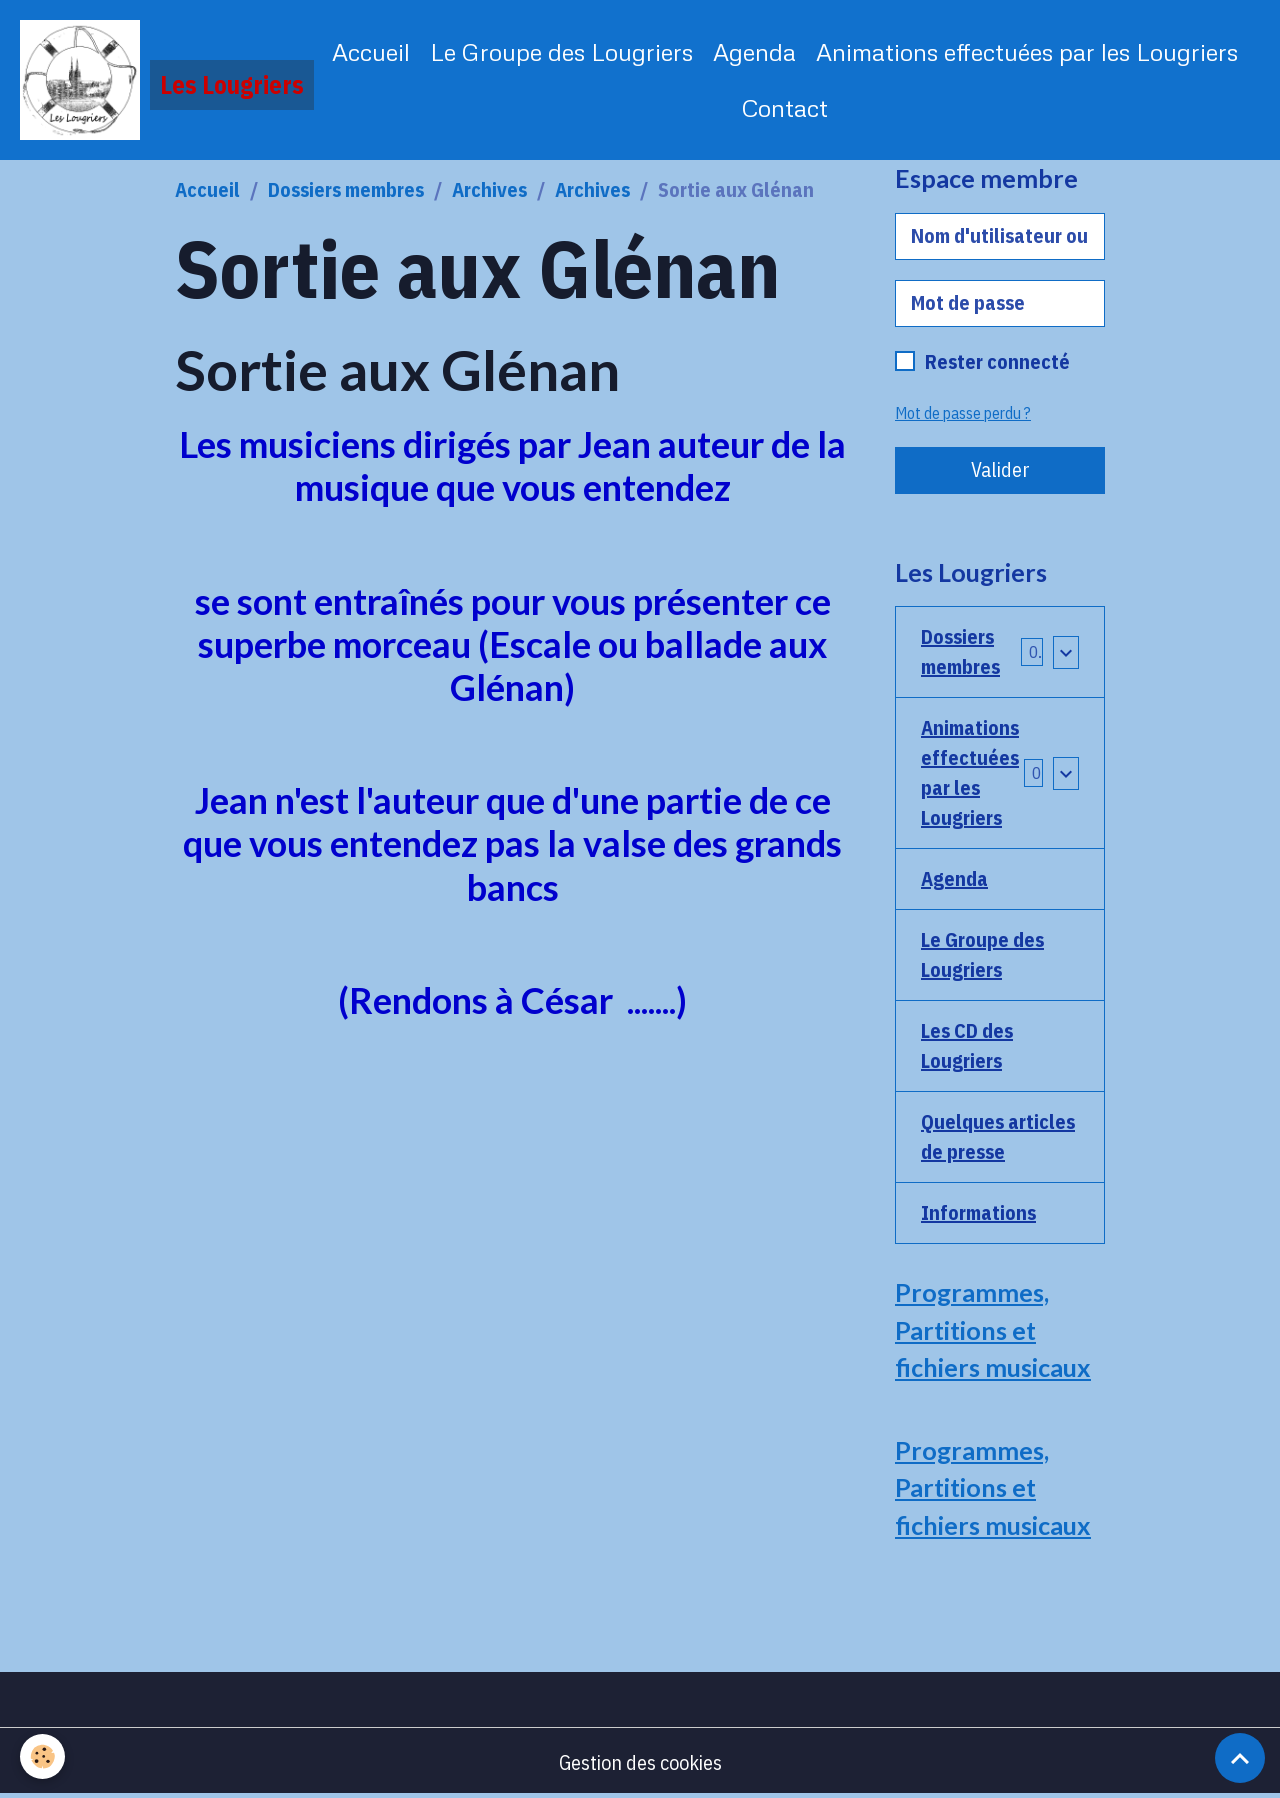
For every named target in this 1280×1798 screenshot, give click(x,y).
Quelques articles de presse (998, 1136)
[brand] (155, 80)
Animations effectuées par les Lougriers (1027, 51)
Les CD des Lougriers (967, 1045)
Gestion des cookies (640, 1762)
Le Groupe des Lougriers (561, 51)
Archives (489, 189)
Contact (785, 107)
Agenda (754, 51)
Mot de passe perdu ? (963, 413)
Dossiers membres (346, 189)
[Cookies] (42, 1756)
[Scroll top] (1240, 1758)
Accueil (371, 51)
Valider (1000, 469)
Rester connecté (997, 361)
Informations (978, 1212)
